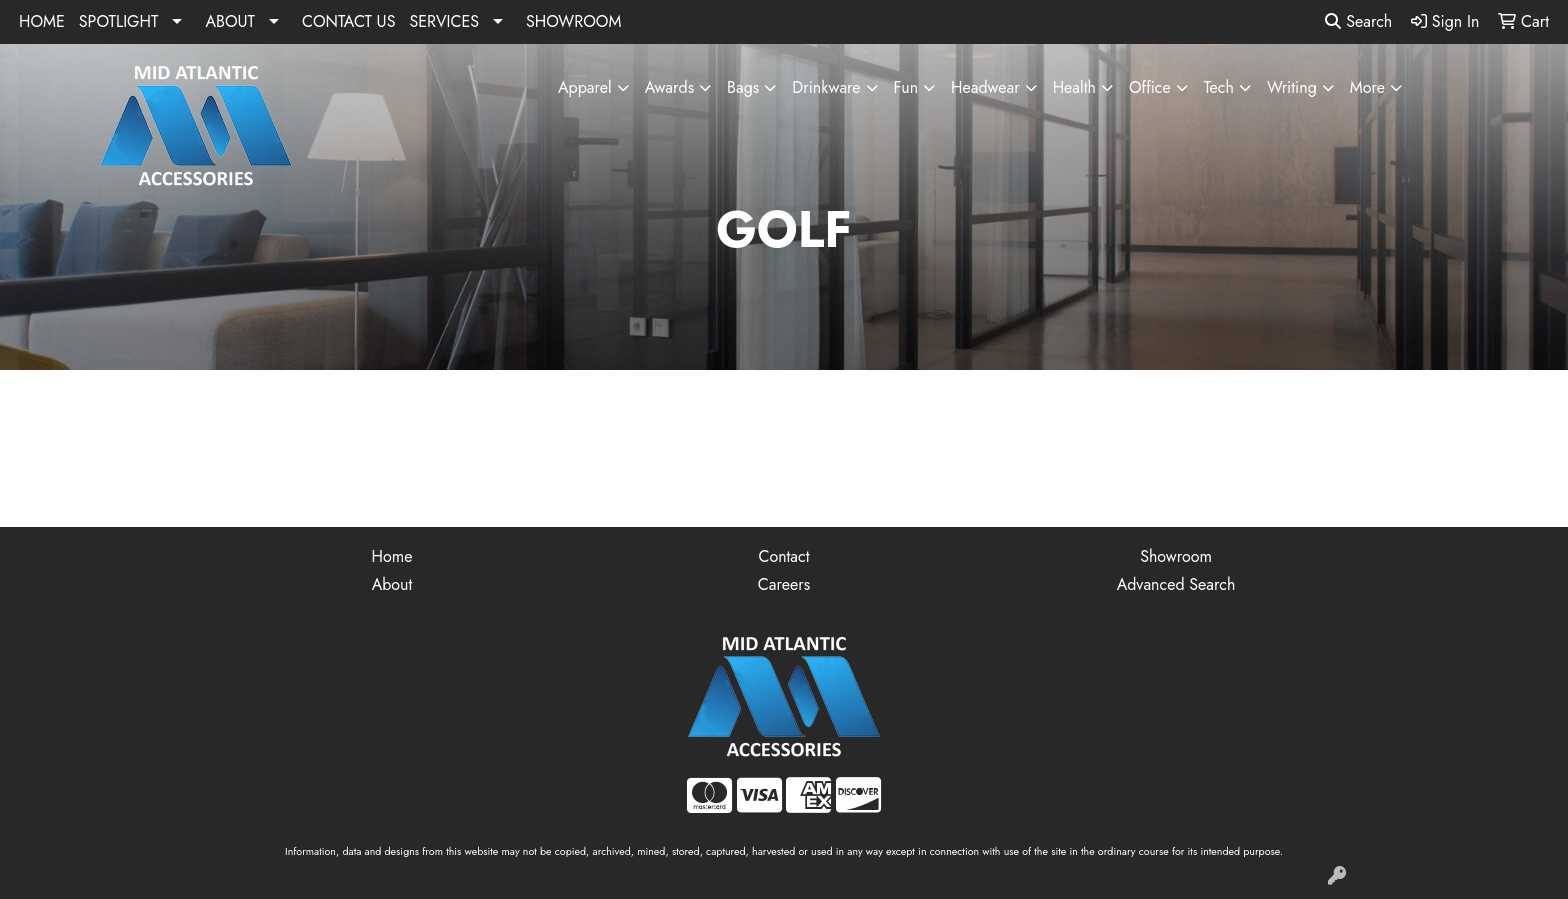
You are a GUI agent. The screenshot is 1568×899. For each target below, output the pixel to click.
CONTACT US (348, 21)
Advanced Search (1176, 584)
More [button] (1367, 87)
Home (392, 556)
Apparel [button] (585, 87)
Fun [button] (906, 87)
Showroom (1176, 556)
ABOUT (230, 21)
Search (1358, 21)
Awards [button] (669, 87)
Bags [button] (743, 87)
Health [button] (1074, 87)
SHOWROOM (573, 21)
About (392, 584)
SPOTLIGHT (119, 21)
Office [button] (1150, 87)
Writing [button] (1292, 87)
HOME (42, 21)
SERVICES (444, 21)
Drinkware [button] (826, 87)
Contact (783, 556)
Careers (784, 584)
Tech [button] (1219, 87)
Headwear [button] (985, 87)
